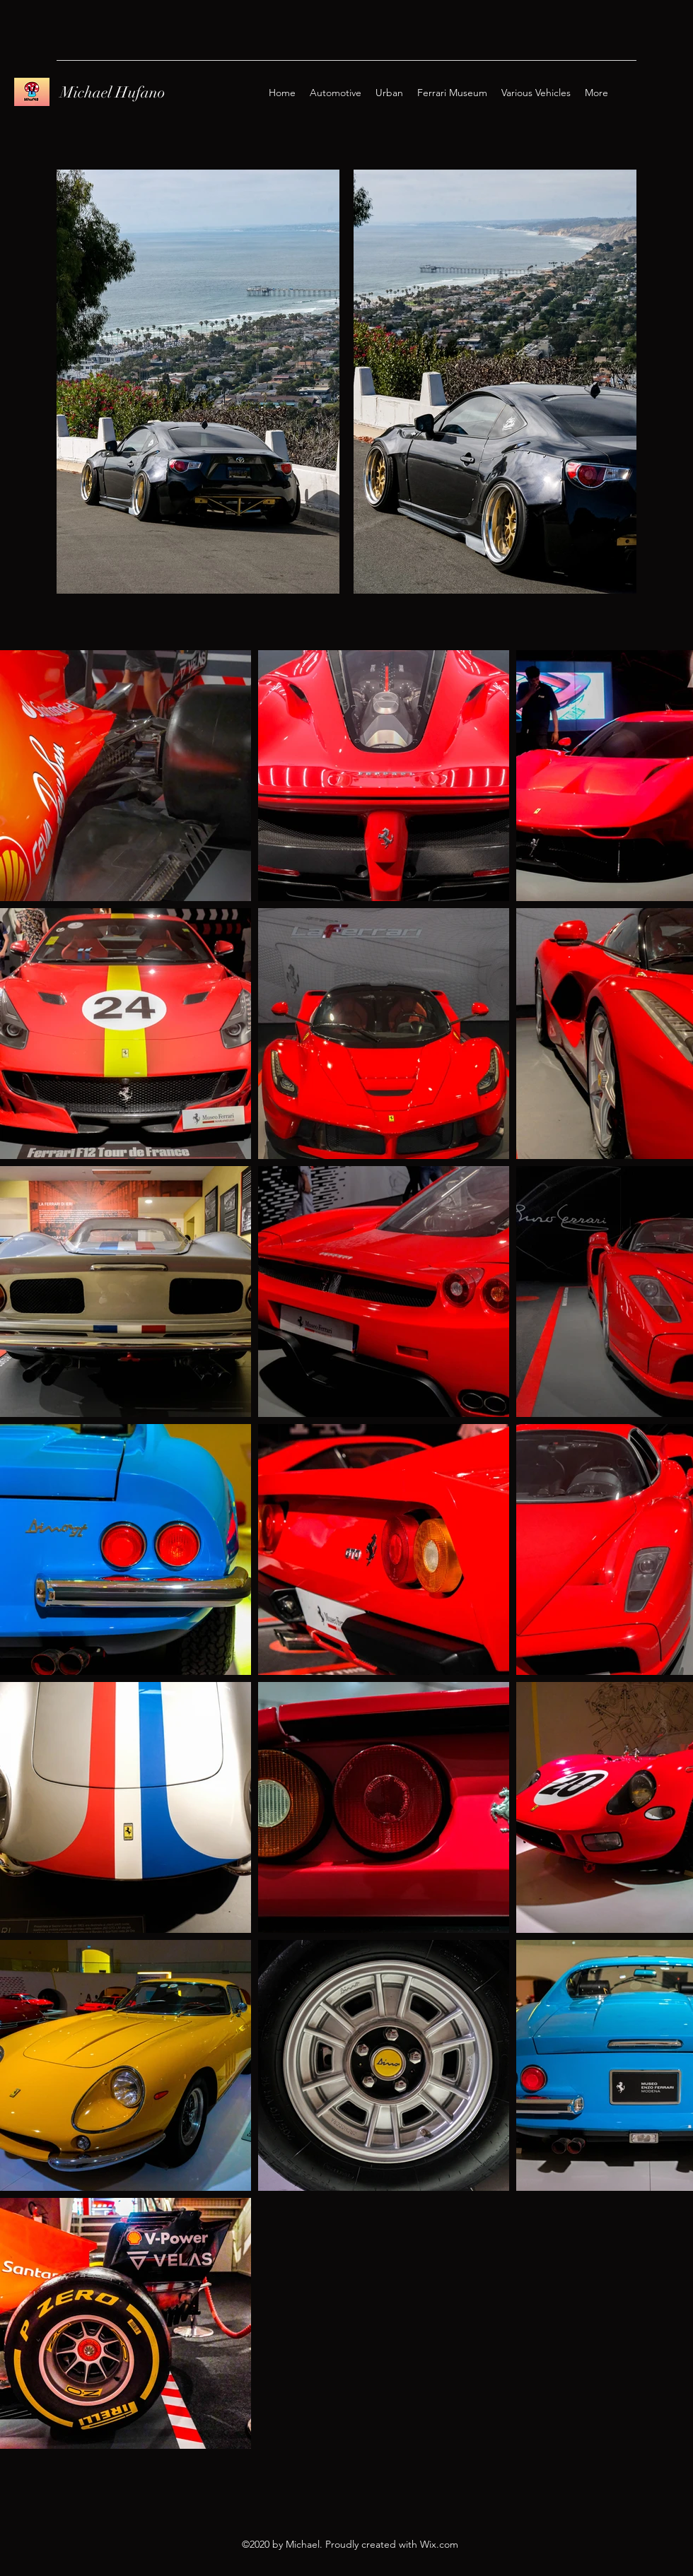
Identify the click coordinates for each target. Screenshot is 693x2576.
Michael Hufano (112, 92)
